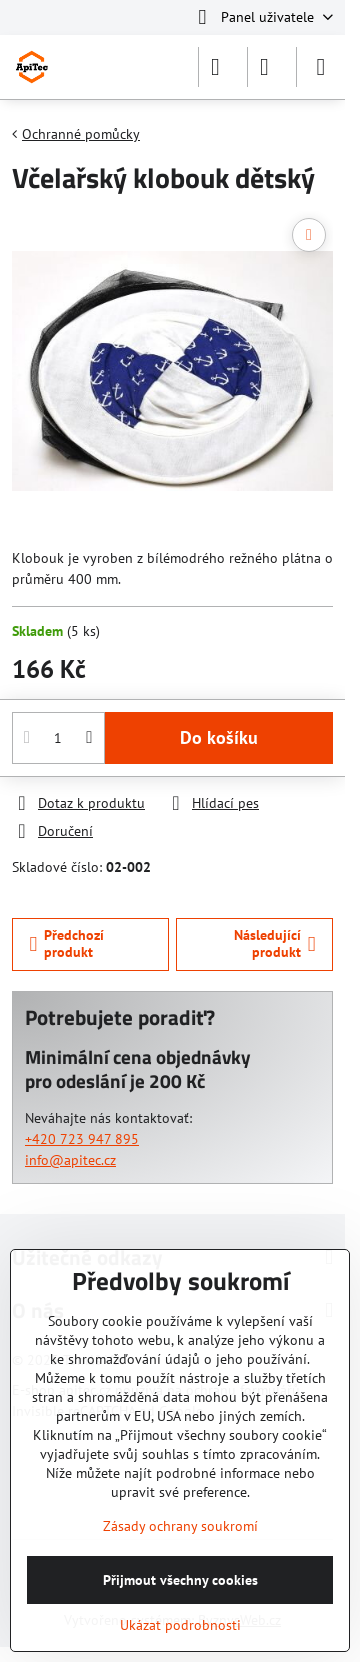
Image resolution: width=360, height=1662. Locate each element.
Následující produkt (275, 944)
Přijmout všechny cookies (180, 1580)
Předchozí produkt (67, 944)
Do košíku (219, 737)
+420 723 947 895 (82, 1139)
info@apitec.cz (70, 1160)
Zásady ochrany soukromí (180, 1526)
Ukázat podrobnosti (180, 1625)
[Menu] (321, 67)
